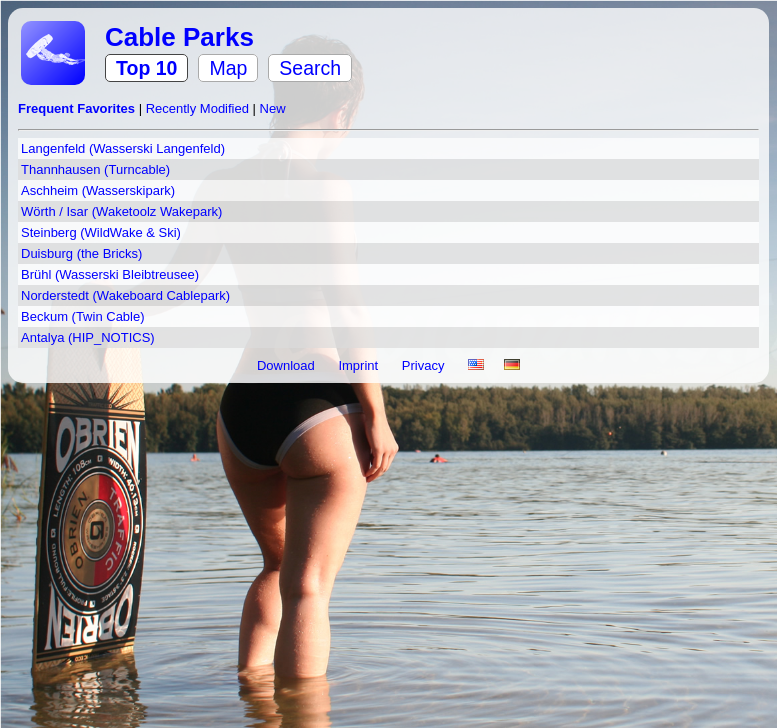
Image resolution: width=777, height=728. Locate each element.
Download (287, 365)
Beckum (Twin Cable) (83, 316)
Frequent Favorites (78, 108)
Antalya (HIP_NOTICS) (88, 337)
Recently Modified (199, 108)
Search (310, 68)
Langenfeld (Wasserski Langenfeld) (123, 148)
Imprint (359, 365)
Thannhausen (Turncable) (95, 169)
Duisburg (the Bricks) (81, 253)
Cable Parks (179, 37)
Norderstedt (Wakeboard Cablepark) (125, 295)
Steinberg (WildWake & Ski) (101, 232)
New (273, 108)
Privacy (425, 365)
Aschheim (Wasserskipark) (98, 190)
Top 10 (146, 68)
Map (228, 68)
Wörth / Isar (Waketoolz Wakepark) (121, 211)
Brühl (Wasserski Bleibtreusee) (110, 274)
